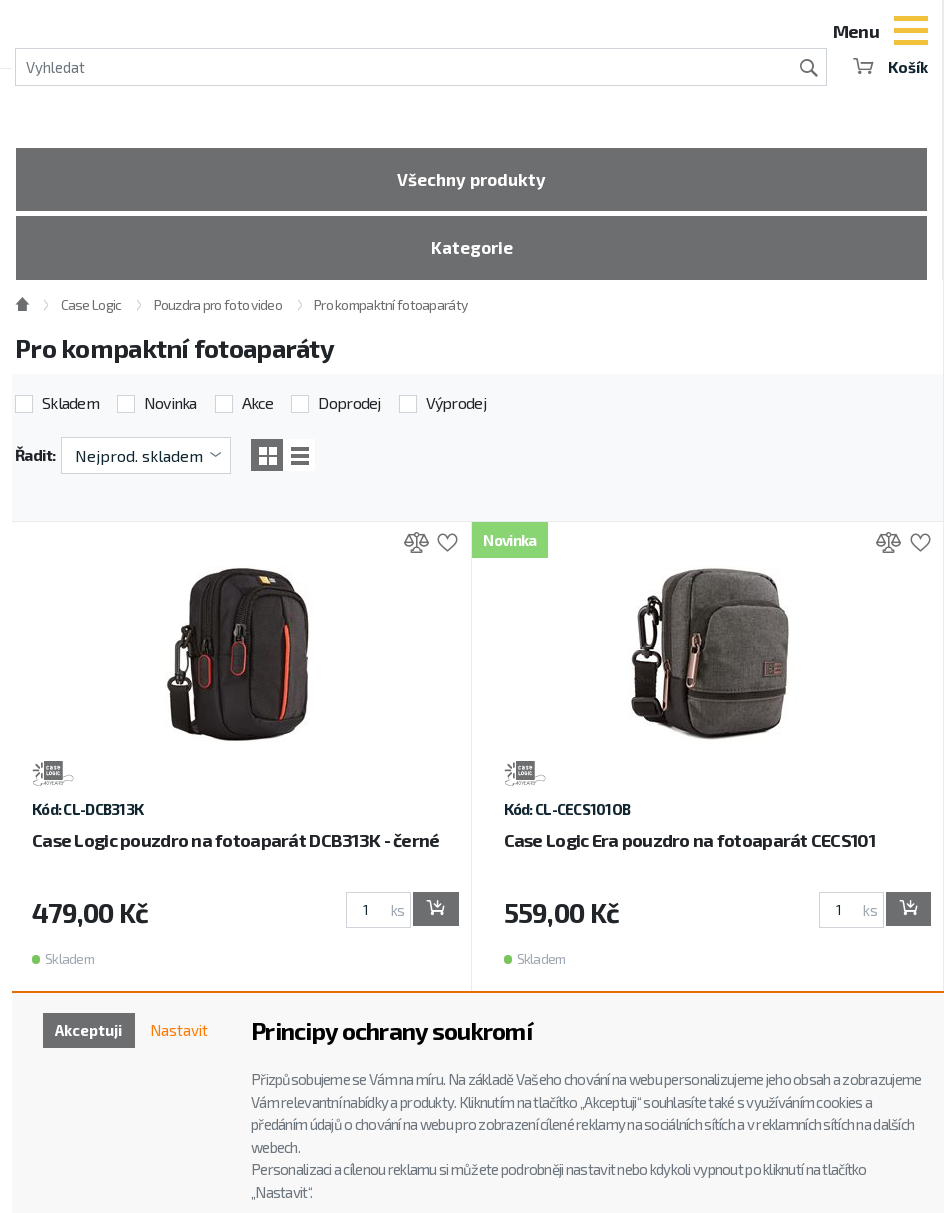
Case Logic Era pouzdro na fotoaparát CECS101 (689, 849)
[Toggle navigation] (911, 33)
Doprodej (349, 410)
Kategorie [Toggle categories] (472, 253)
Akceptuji (81, 1031)
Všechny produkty (472, 181)
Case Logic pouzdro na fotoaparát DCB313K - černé (235, 849)
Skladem (70, 410)
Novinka (170, 410)
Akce (258, 410)
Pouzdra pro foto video (218, 312)
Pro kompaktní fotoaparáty (390, 312)
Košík (889, 66)
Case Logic (91, 312)
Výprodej (456, 410)
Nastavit (177, 1031)
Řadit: (35, 462)
